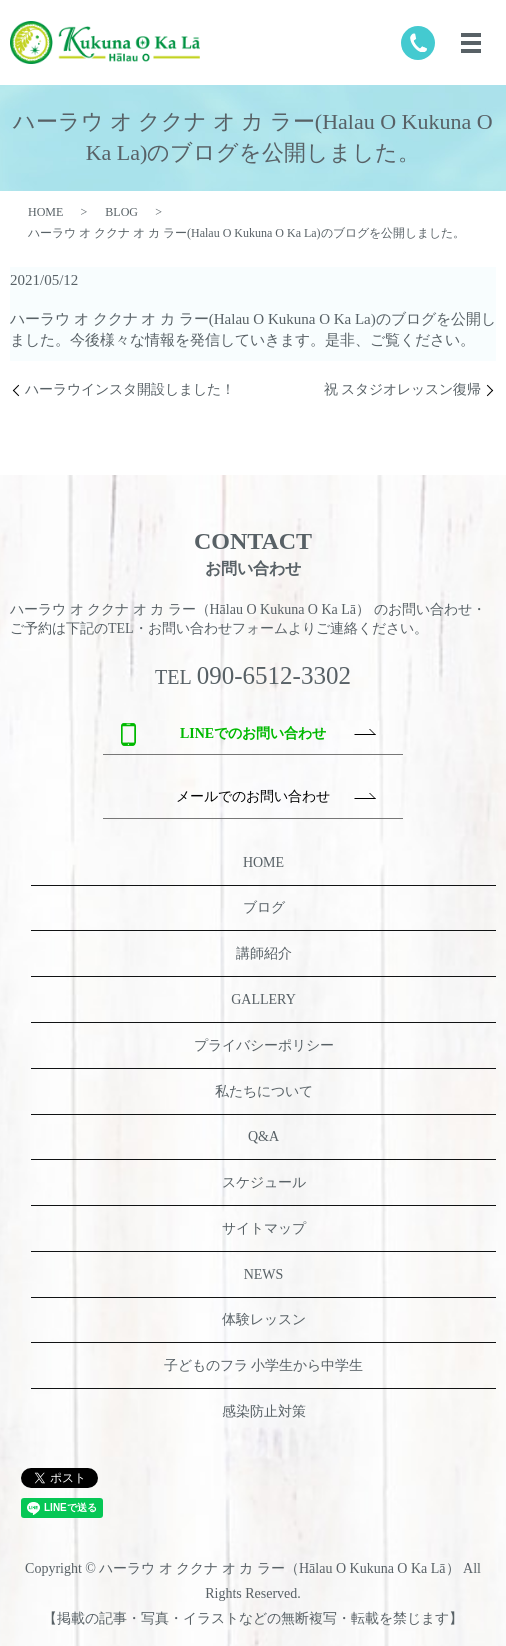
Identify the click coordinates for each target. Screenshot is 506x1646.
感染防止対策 (264, 1411)
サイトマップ (264, 1228)
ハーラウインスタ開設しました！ (130, 389)
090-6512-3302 (274, 675)
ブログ (264, 907)
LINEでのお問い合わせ (253, 733)
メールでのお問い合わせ (253, 796)
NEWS (264, 1274)
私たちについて (264, 1091)
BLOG (121, 212)
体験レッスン (264, 1319)
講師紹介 (264, 953)
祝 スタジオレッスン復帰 (403, 389)
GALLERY (263, 999)
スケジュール (264, 1182)
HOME (45, 212)
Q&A (263, 1136)
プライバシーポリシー (264, 1045)
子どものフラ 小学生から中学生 (264, 1365)
